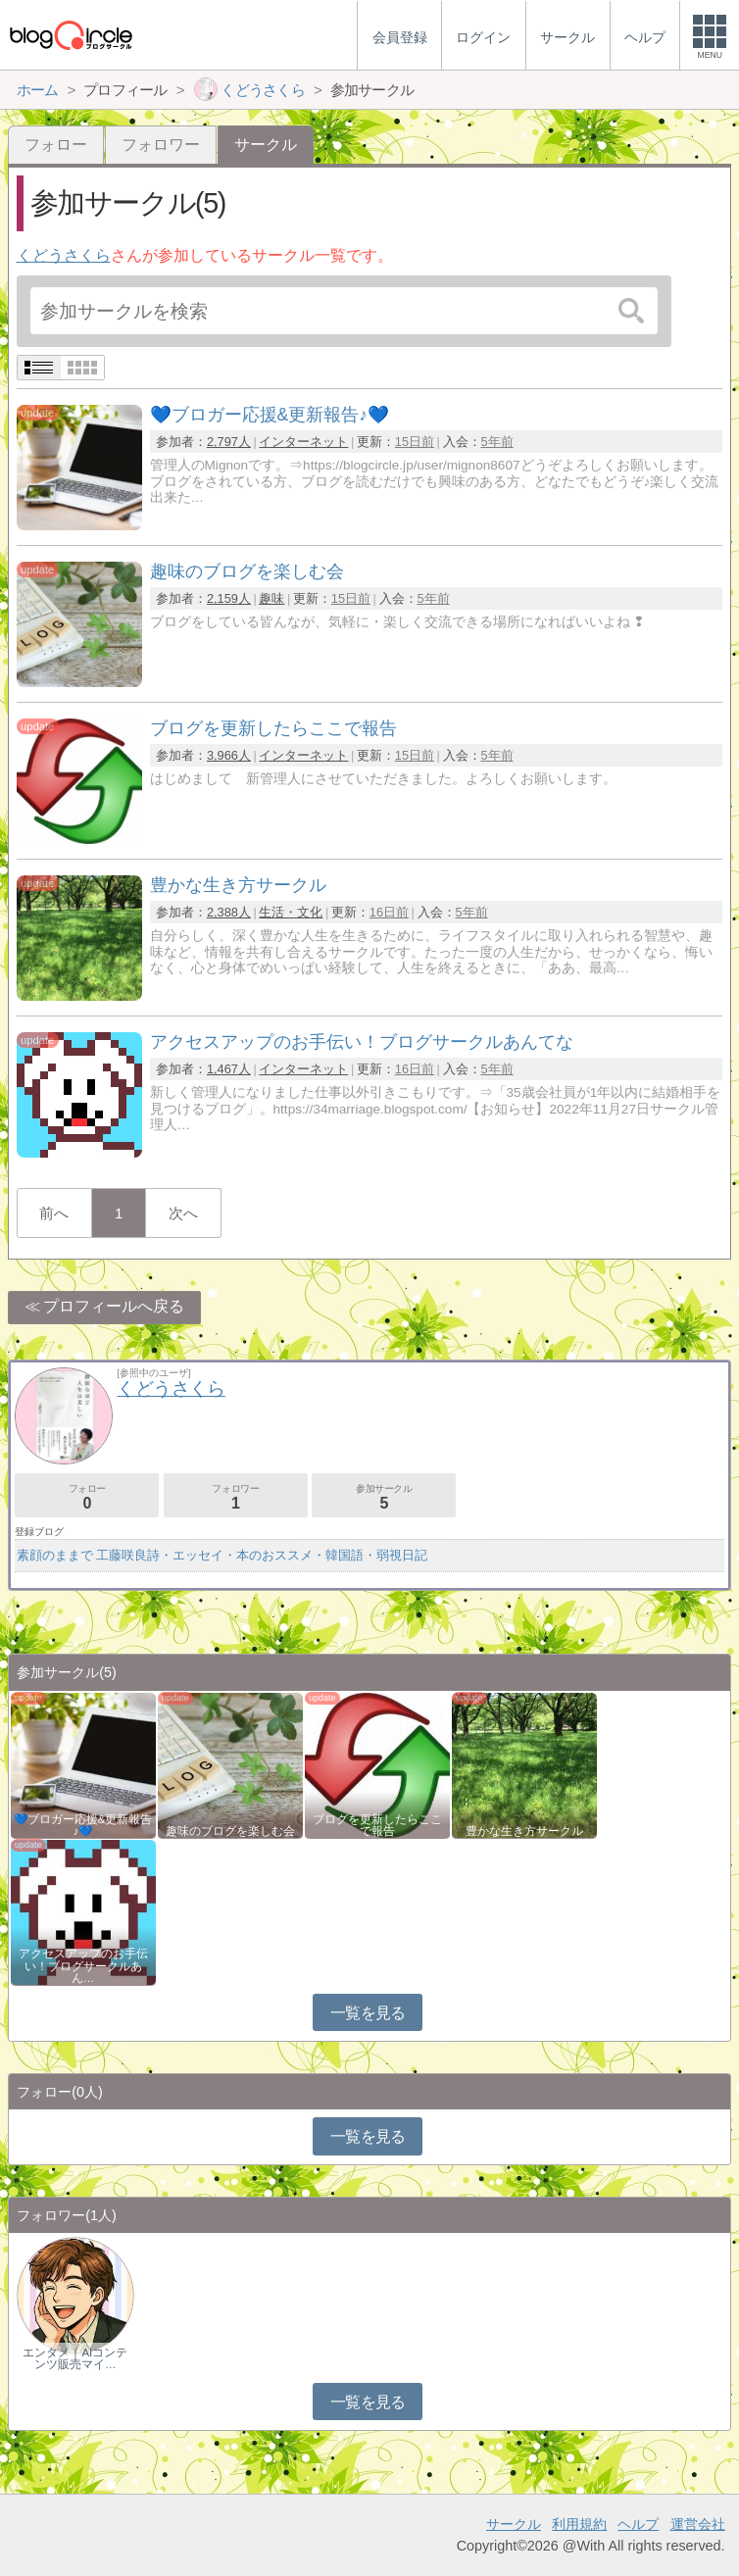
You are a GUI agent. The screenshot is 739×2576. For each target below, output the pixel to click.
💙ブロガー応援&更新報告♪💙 (83, 1825)
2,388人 (229, 912)
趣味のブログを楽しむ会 (230, 1831)
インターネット (303, 441)
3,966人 (229, 755)
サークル (513, 2524)
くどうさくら (64, 255)
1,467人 (229, 1069)
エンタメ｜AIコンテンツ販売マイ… (75, 2358)
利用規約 (579, 2524)
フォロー (56, 144)
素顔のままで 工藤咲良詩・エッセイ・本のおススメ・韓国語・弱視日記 (222, 1555)
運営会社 (697, 2524)
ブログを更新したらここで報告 (377, 1825)
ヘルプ (638, 2524)
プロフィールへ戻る (113, 1306)
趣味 (271, 598)
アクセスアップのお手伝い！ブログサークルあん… (83, 1965)
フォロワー (161, 144)
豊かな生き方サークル (524, 1831)
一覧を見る (368, 2013)
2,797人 (229, 441)
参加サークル (384, 1497)
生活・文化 (290, 912)
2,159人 (229, 598)
